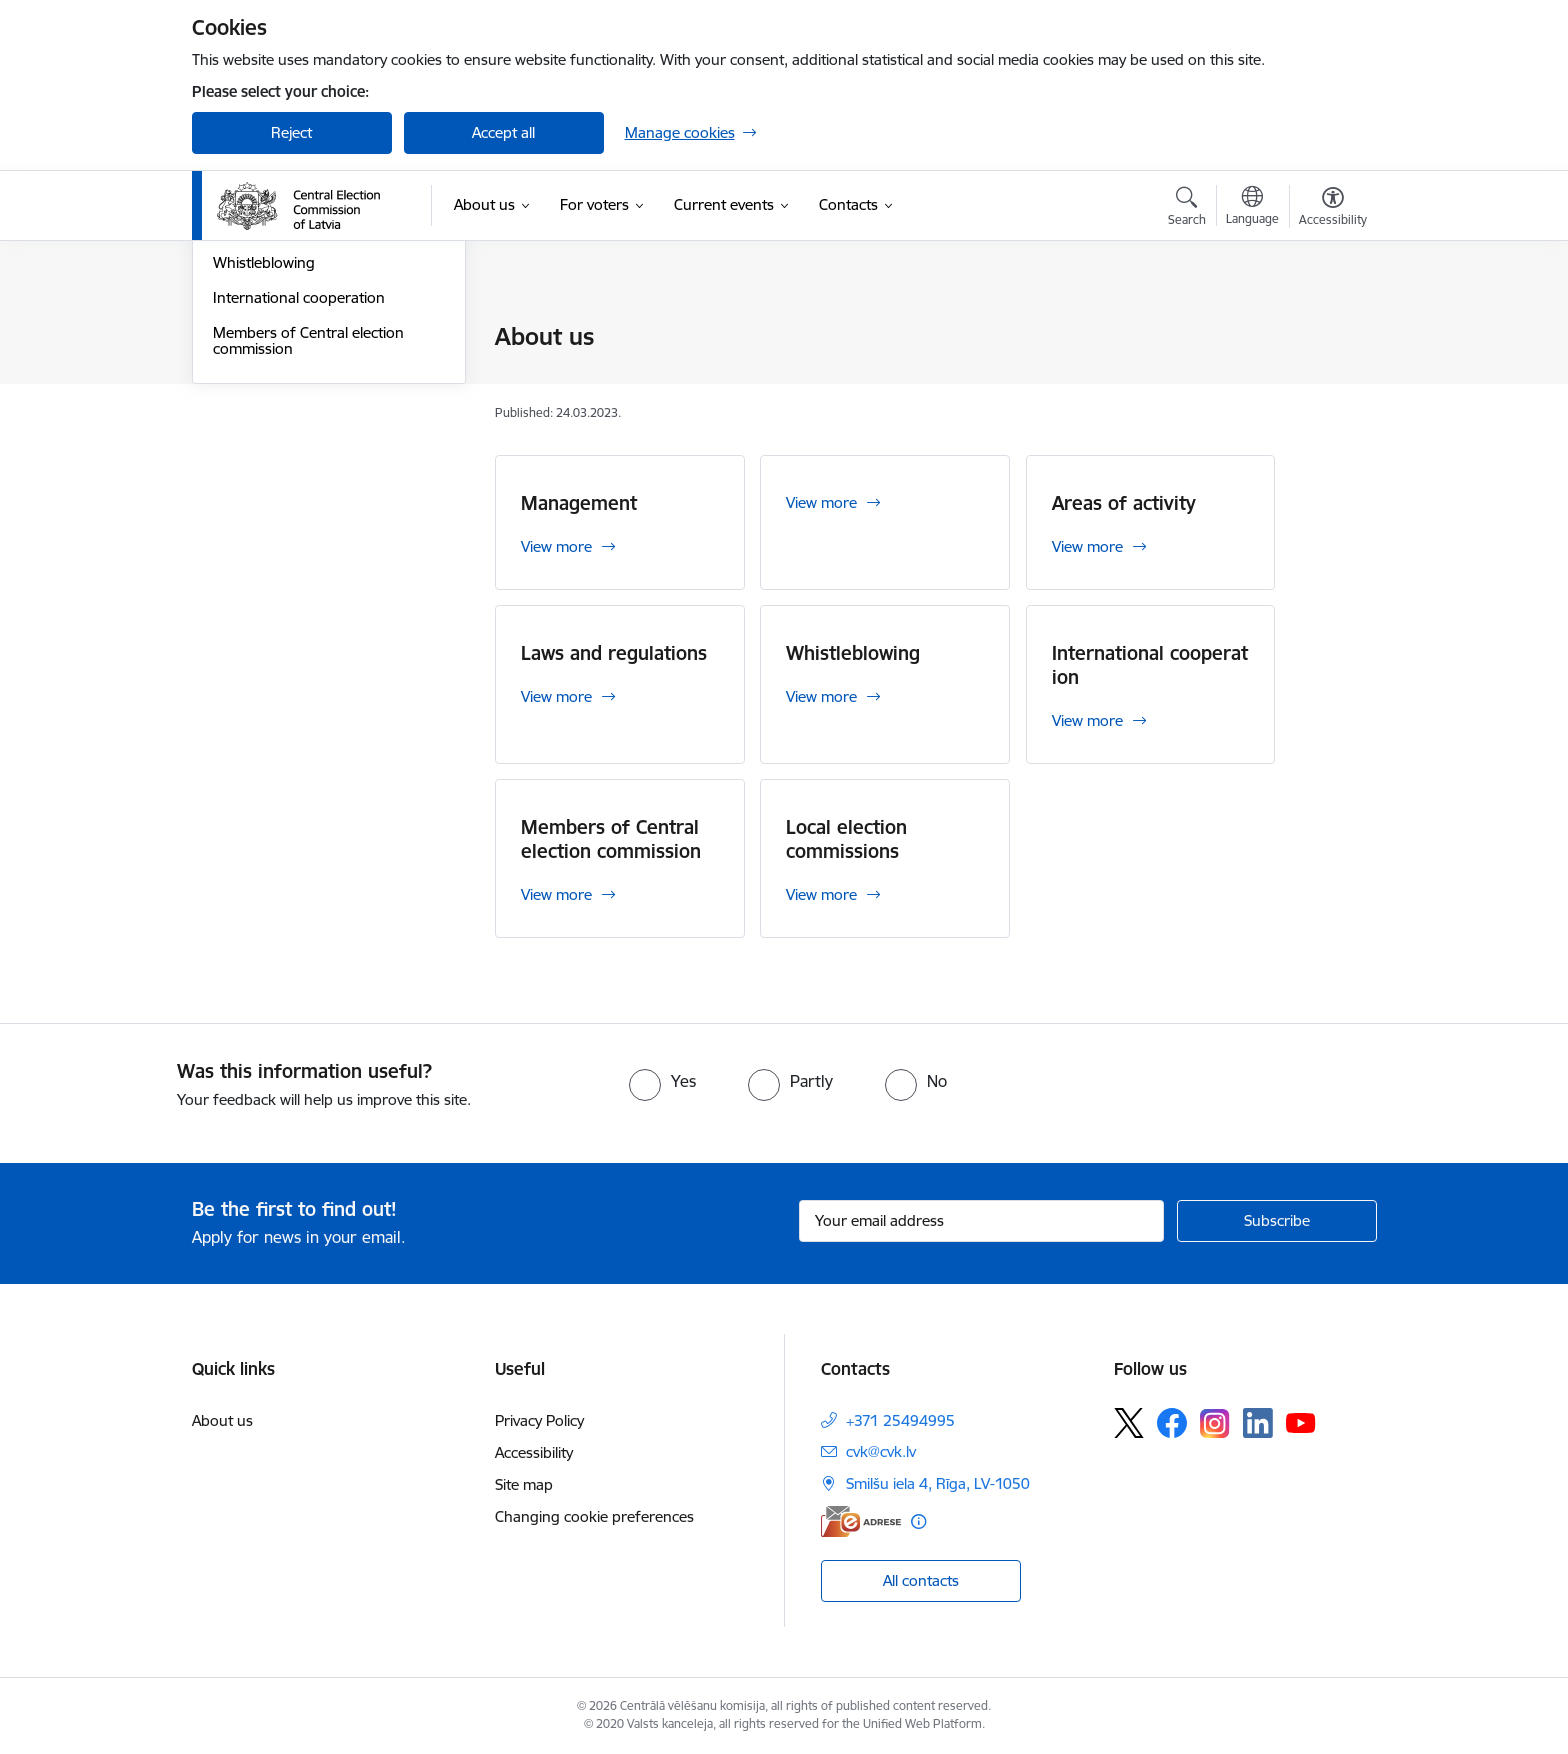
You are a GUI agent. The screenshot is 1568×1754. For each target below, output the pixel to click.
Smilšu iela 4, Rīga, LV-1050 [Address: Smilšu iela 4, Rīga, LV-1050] (938, 1483)
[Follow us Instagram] (1215, 1423)
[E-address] (861, 1521)
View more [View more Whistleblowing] (821, 696)
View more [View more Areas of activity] (1087, 546)
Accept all (503, 132)
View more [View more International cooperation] (1087, 720)
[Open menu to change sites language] (1252, 208)
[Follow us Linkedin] (1258, 1423)
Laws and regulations (285, 442)
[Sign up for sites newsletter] (1277, 1221)
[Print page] (1327, 328)
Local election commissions (304, 337)
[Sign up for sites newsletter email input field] (981, 1221)
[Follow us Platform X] (1129, 1423)
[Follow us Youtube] (1301, 1422)
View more (821, 502)
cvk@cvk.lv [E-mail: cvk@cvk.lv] (881, 1451)
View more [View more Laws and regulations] (556, 696)
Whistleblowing (264, 476)
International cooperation (299, 511)
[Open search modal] (1187, 209)
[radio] (662, 1081)
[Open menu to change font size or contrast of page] (1333, 209)
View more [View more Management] (556, 546)
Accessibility (534, 1452)
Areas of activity (266, 407)
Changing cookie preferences (594, 1516)
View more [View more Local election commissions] (821, 894)
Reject (291, 132)
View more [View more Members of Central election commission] (556, 894)
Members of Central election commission (308, 554)
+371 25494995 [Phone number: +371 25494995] (900, 1420)
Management (258, 372)
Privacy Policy (539, 1420)
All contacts (921, 1580)
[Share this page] (1327, 378)
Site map (524, 1484)
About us (222, 1420)
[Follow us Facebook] (1172, 1423)
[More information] (918, 1521)
